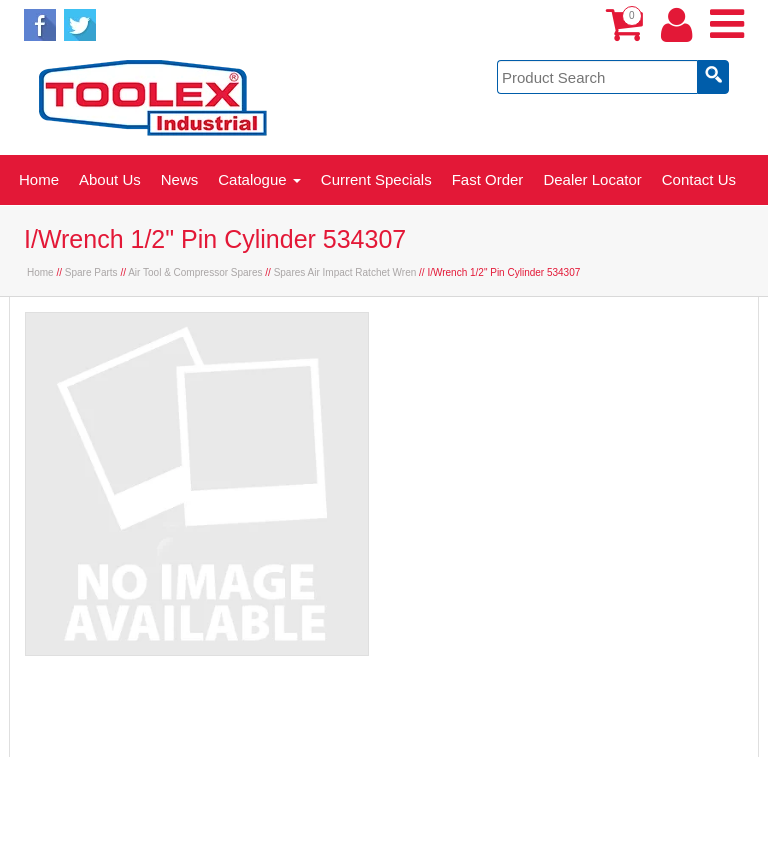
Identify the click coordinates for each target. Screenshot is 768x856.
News (180, 179)
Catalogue (259, 179)
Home (39, 179)
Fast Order (488, 179)
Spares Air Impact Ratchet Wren (345, 272)
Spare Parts (91, 272)
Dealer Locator (592, 179)
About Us (110, 179)
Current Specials (376, 179)
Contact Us (699, 179)
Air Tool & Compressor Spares (195, 272)
